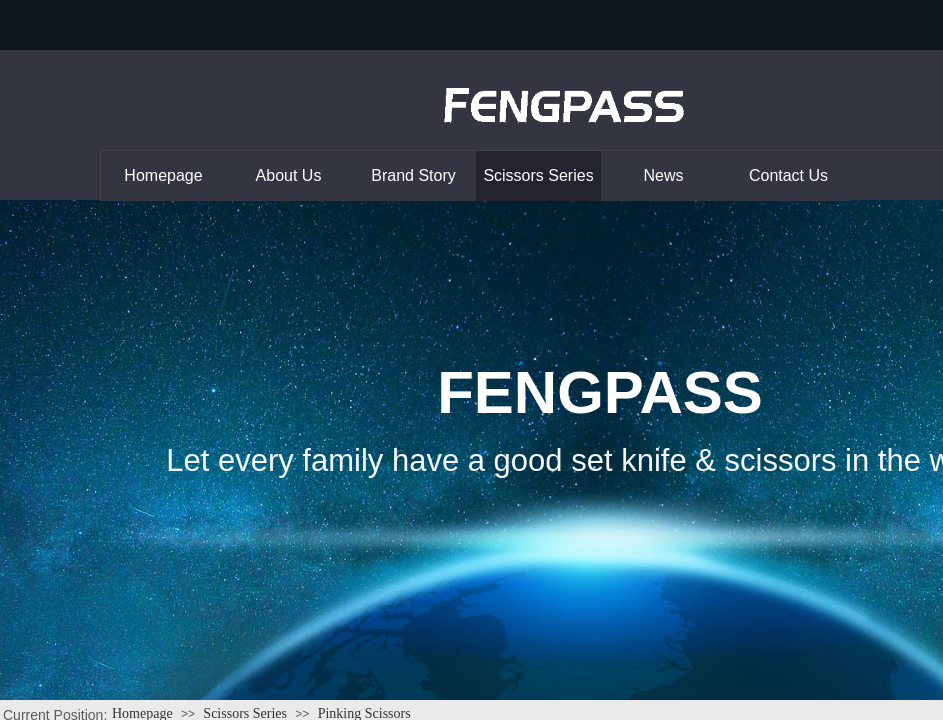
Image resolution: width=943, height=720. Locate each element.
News (663, 175)
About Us (289, 175)
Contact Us (788, 175)
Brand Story (413, 175)
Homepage (163, 175)
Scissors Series (538, 175)
